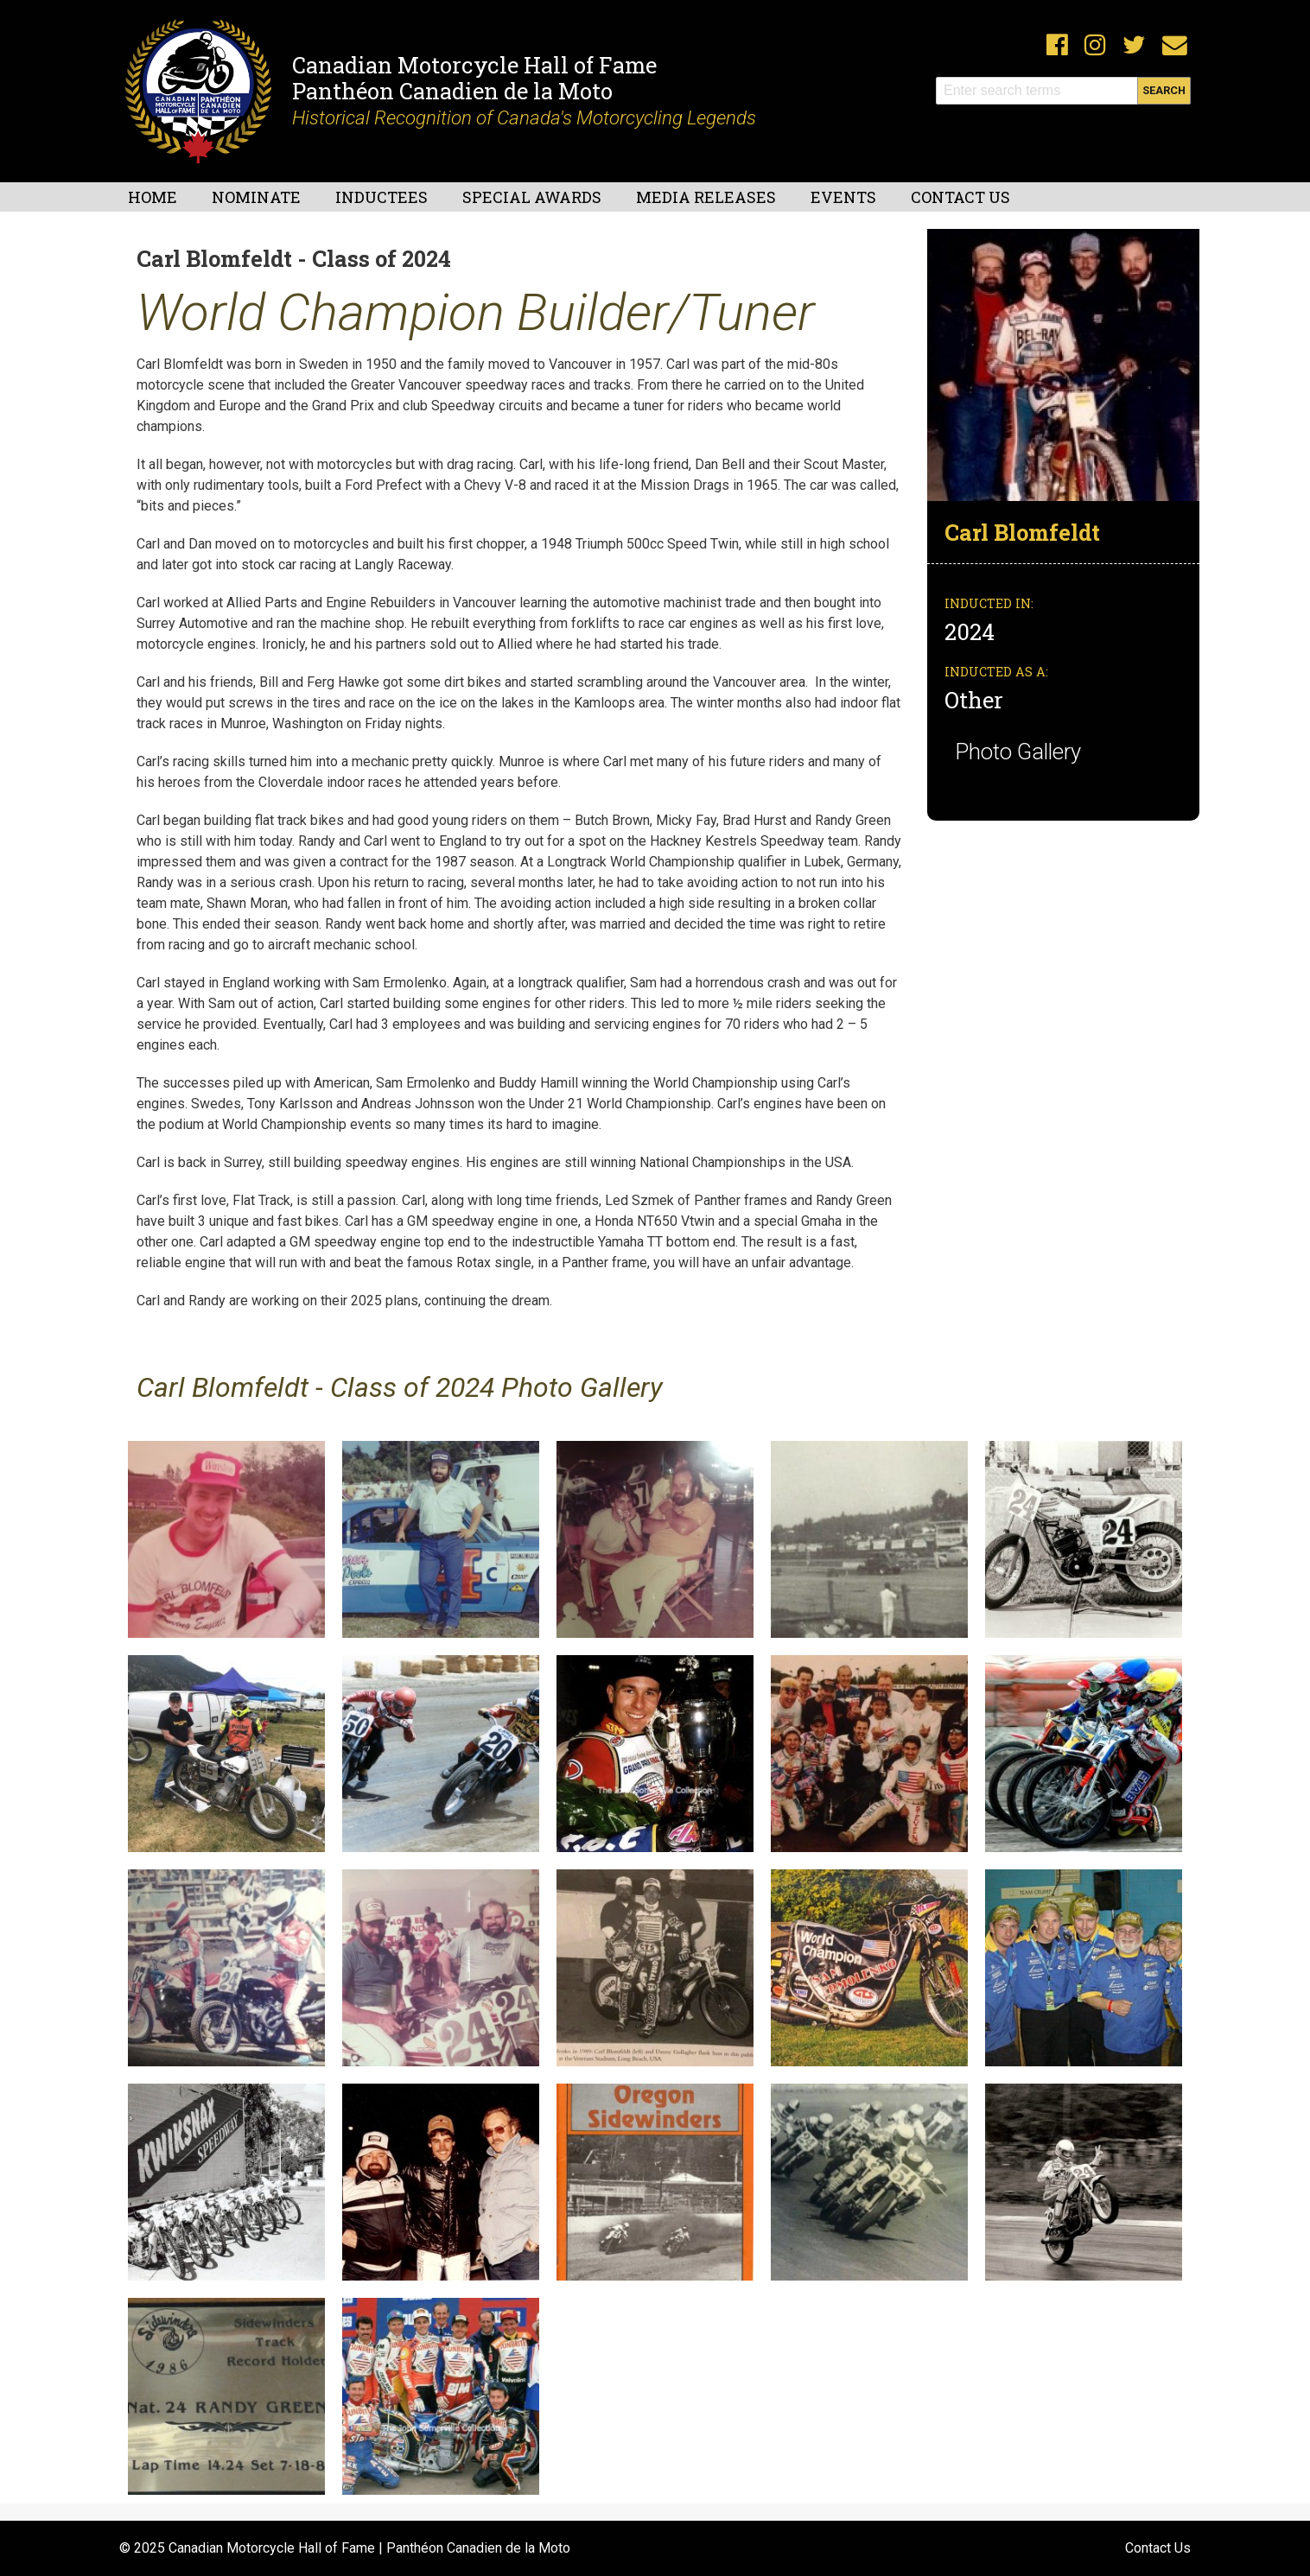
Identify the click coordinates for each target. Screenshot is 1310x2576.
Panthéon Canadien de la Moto (452, 90)
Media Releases (706, 197)
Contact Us (960, 197)
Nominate (256, 197)
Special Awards (531, 197)
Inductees (381, 197)
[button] (1063, 364)
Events (843, 197)
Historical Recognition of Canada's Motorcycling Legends (524, 117)
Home (152, 197)
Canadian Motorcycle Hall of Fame (474, 64)
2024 (972, 631)
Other (973, 699)
